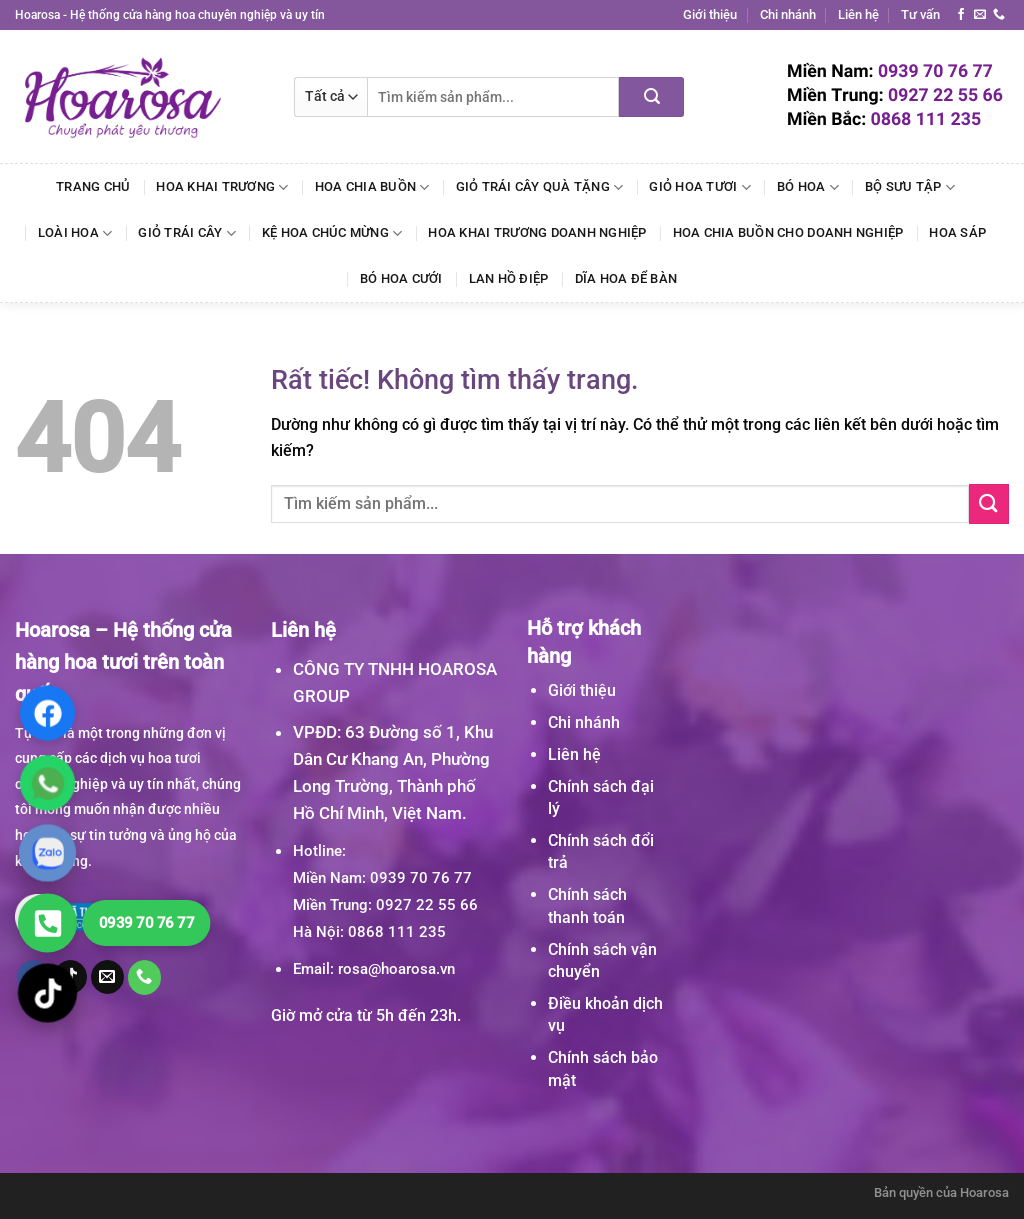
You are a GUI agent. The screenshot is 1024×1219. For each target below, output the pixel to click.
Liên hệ (858, 14)
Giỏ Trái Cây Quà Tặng (540, 187)
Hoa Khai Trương (222, 187)
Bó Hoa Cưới (401, 278)
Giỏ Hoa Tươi (700, 187)
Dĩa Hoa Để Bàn (626, 278)
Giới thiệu (710, 14)
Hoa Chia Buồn (372, 187)
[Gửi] (651, 97)
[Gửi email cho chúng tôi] (980, 15)
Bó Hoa (808, 187)
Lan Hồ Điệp (509, 278)
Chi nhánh (788, 14)
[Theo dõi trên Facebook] (961, 15)
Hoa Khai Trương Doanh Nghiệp (537, 232)
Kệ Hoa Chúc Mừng (332, 233)
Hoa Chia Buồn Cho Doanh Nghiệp (788, 232)
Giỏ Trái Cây (187, 233)
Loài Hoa (75, 233)
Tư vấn (920, 14)
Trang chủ (93, 186)
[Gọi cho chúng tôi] (999, 15)
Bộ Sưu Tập (910, 187)
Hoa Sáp (957, 232)
